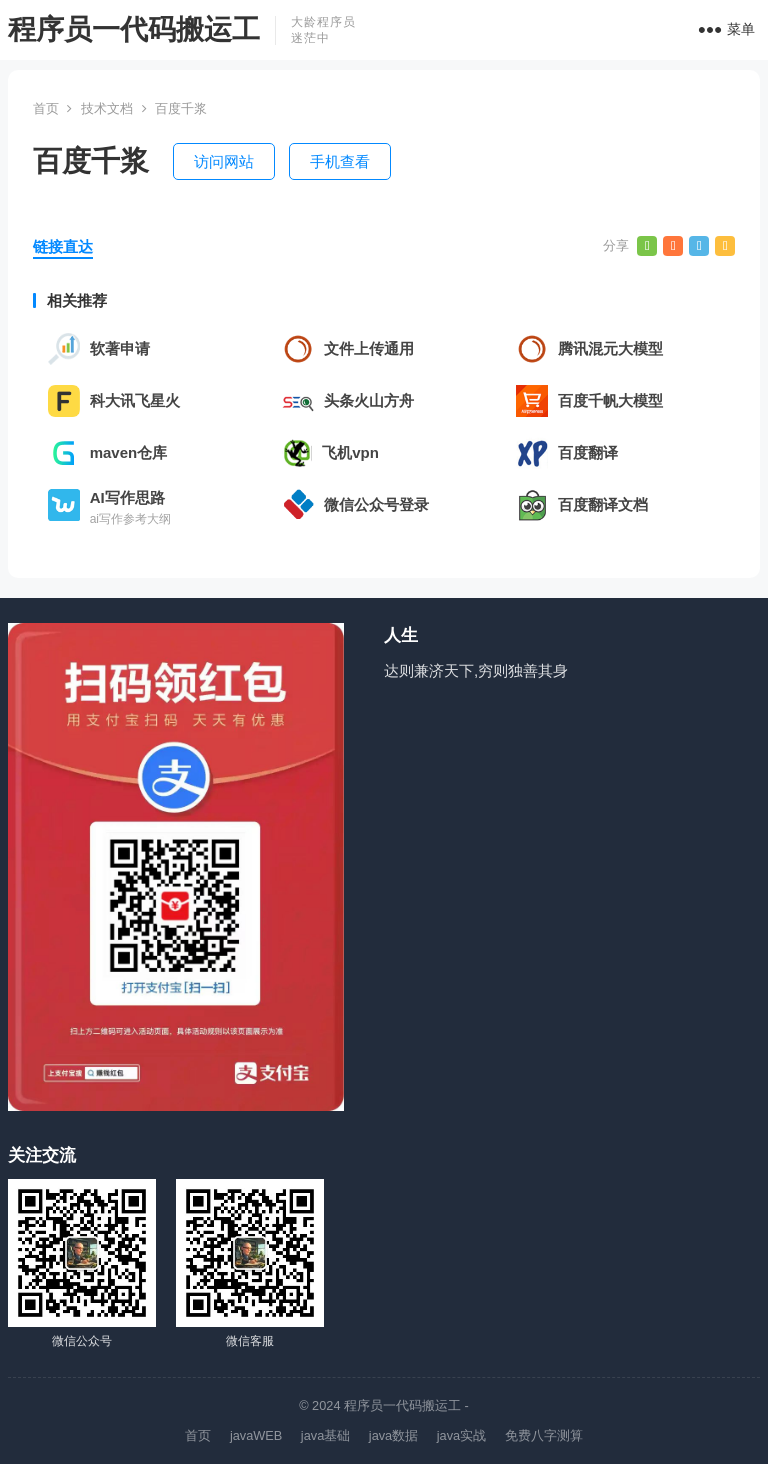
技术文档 (107, 108)
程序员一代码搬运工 (134, 29)
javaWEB (256, 1435)
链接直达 (63, 246)
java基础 (325, 1435)
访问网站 (224, 161)
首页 (46, 108)
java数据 (393, 1435)
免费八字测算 (544, 1435)
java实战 (461, 1435)
